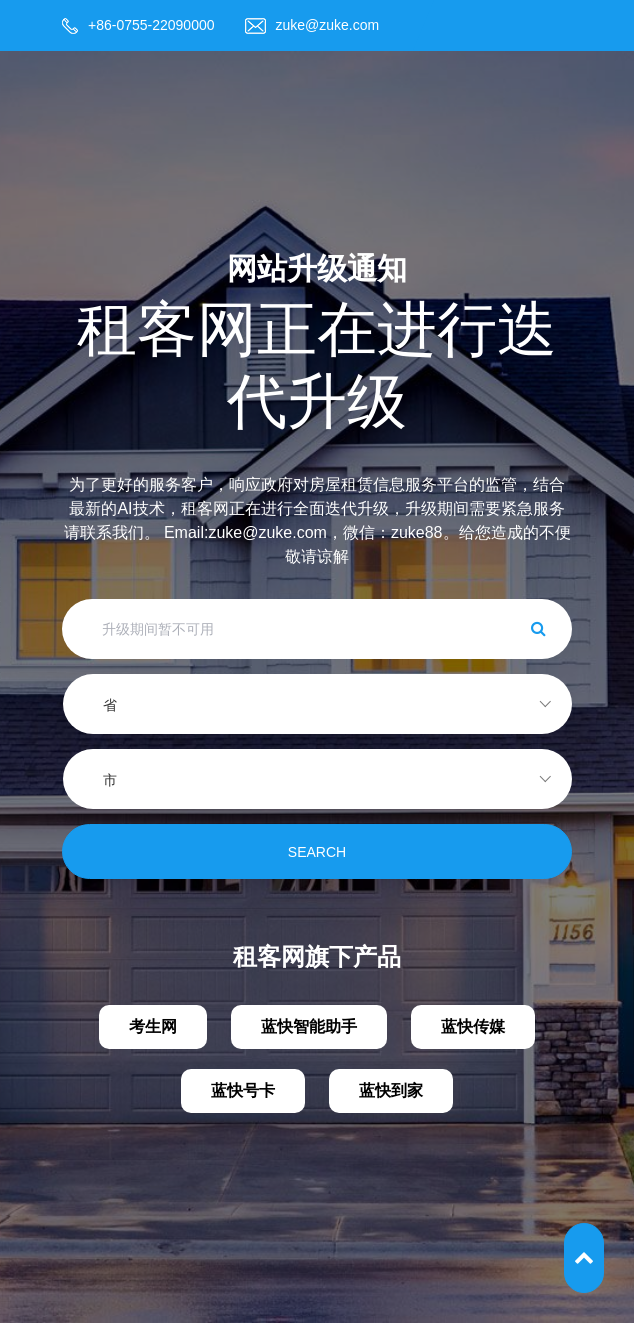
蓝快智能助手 (309, 1026)
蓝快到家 (391, 1090)
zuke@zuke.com (328, 25)
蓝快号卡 (243, 1090)
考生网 (153, 1026)
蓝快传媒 (473, 1026)
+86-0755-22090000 (151, 25)
